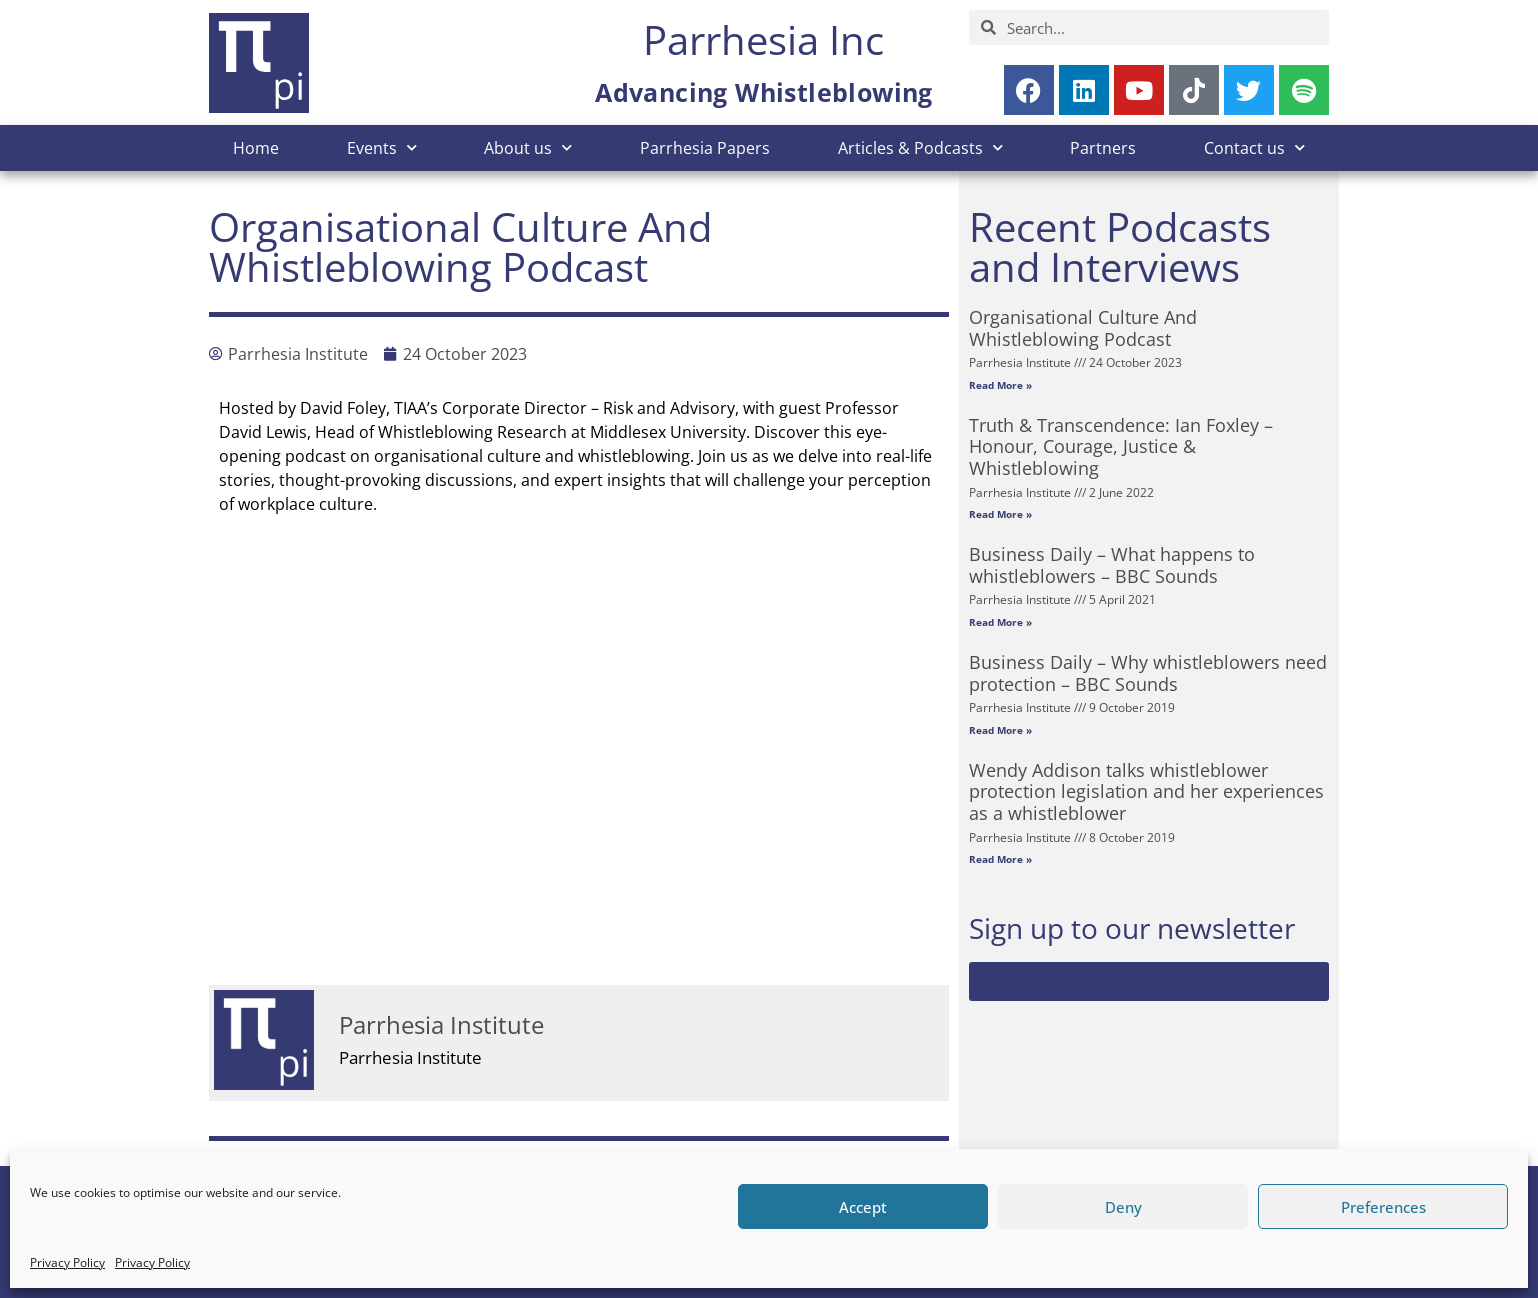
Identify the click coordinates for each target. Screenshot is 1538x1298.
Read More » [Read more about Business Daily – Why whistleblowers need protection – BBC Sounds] (1000, 730)
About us (528, 147)
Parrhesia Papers (705, 148)
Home (256, 148)
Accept (863, 1207)
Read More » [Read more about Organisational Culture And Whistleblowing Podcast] (1000, 385)
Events (382, 147)
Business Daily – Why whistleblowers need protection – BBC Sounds (1148, 673)
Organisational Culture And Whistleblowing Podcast (1083, 328)
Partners (1103, 148)
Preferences (1383, 1207)
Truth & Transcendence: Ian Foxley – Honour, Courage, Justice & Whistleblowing (1121, 446)
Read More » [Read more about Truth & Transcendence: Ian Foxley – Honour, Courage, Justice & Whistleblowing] (1000, 514)
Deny (1123, 1207)
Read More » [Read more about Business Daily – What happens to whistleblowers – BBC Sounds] (1000, 622)
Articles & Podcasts (920, 147)
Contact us (1254, 147)
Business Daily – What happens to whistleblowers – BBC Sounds (1112, 565)
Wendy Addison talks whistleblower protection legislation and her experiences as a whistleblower (1146, 791)
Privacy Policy (67, 1262)
